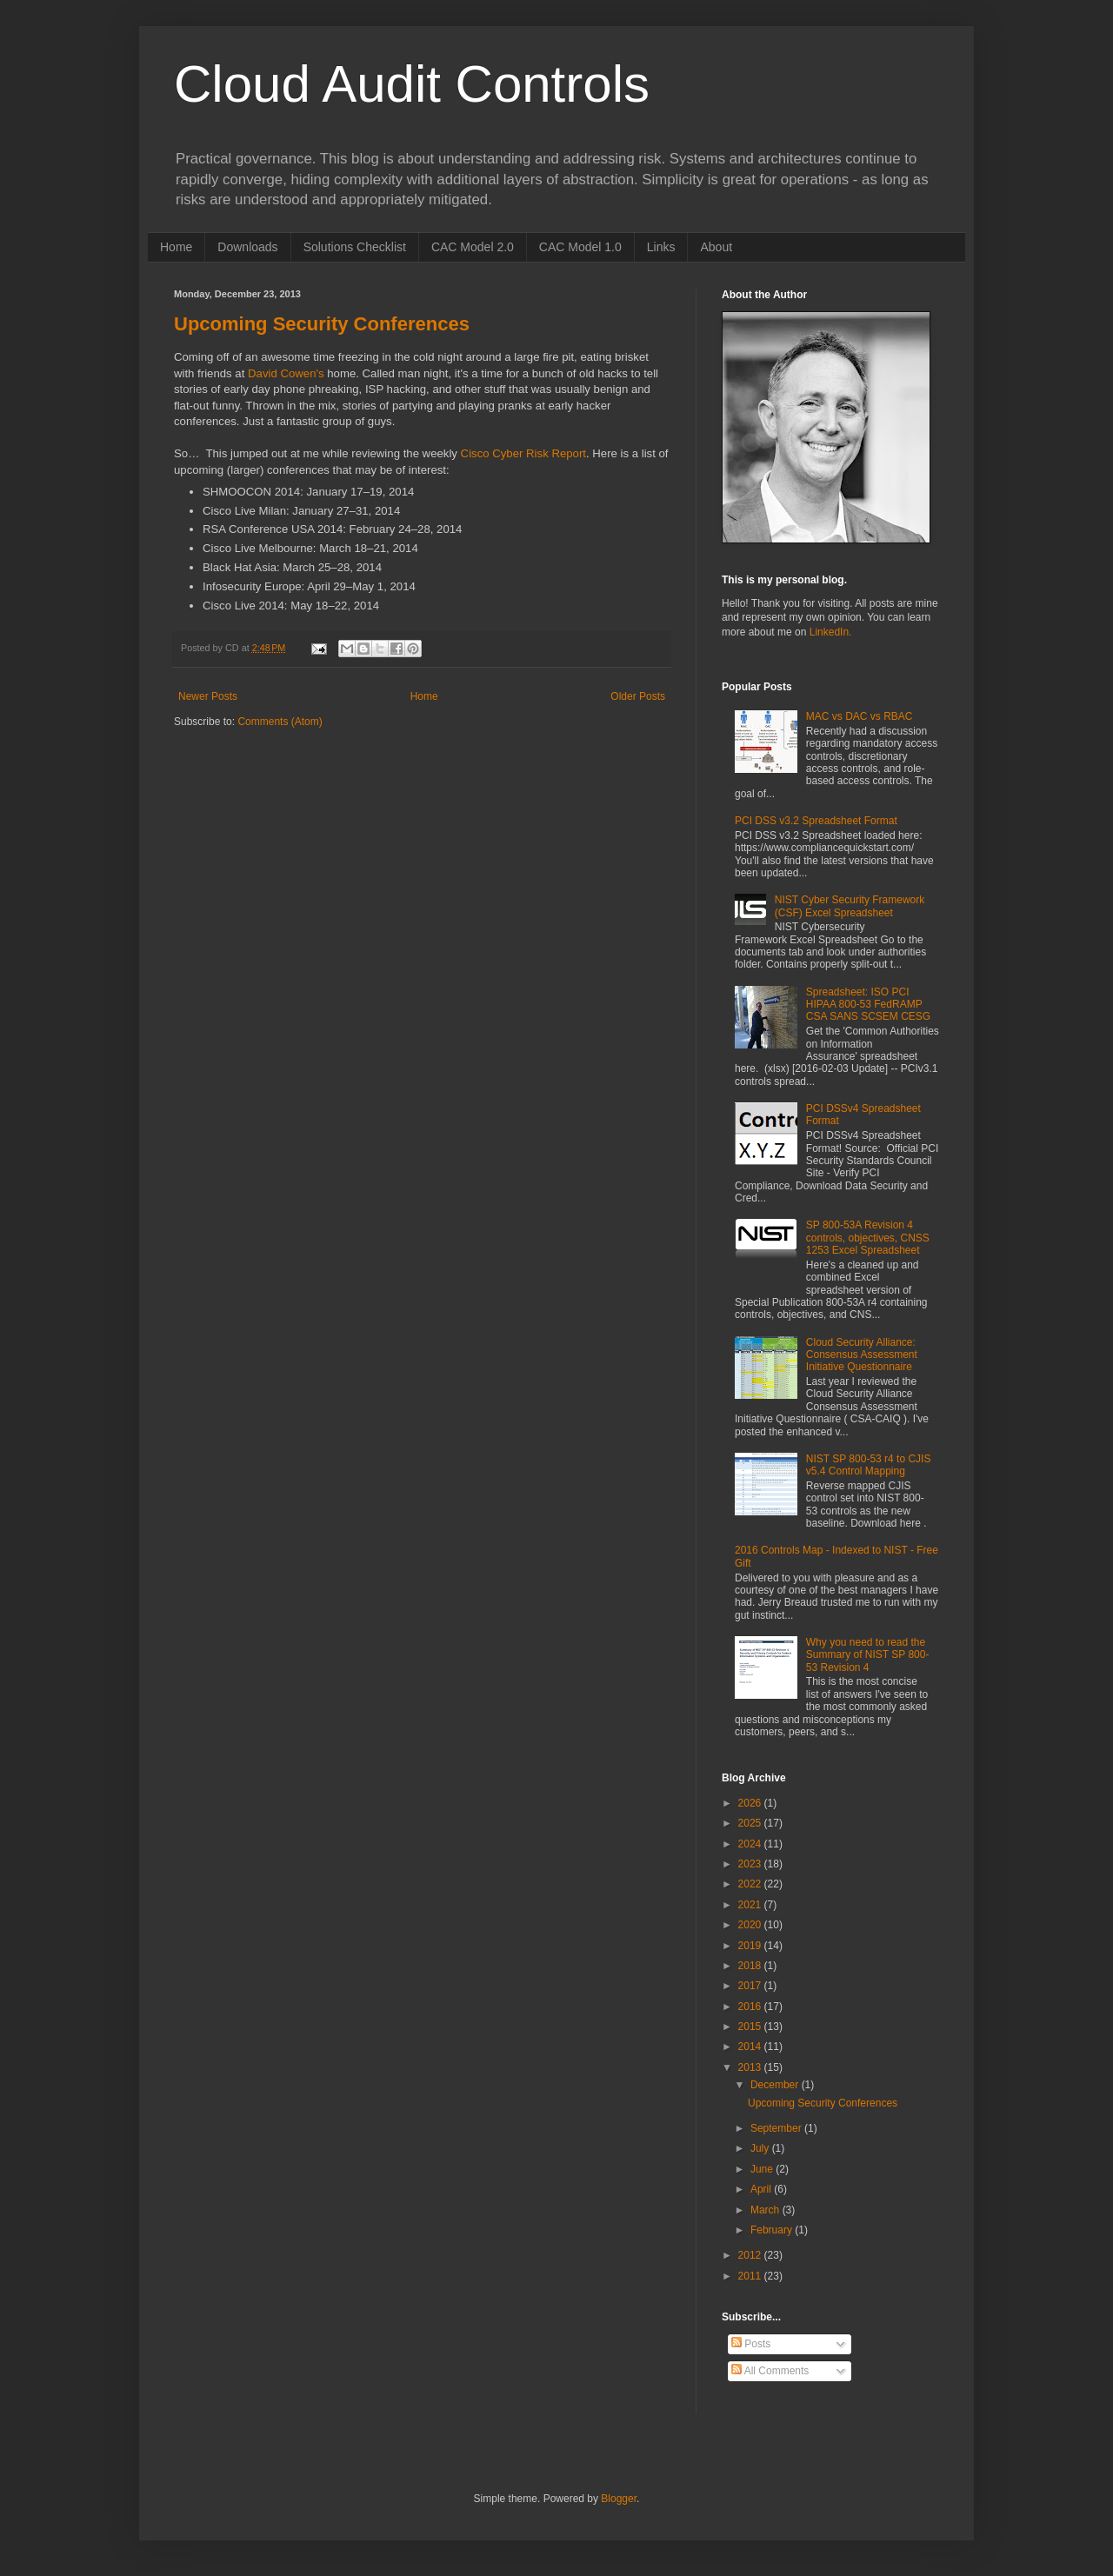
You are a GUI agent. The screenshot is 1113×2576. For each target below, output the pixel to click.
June (763, 2169)
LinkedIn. (831, 632)
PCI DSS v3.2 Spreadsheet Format (816, 821)
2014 (751, 2046)
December (776, 2085)
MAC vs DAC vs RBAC (859, 716)
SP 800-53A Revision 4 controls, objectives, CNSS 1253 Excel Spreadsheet (868, 1237)
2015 (751, 2026)
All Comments (770, 2371)
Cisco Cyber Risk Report (523, 453)
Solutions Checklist (354, 247)
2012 (751, 2255)
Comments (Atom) (279, 722)
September (777, 2128)
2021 (751, 1905)
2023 (751, 1864)
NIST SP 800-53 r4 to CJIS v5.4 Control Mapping (868, 1465)
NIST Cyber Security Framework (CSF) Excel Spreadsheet (849, 906)
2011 (751, 2276)
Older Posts (637, 696)
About (716, 247)
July (761, 2148)
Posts (750, 2344)
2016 (751, 2006)
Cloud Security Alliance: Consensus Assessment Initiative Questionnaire (861, 1355)
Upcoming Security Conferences (322, 324)
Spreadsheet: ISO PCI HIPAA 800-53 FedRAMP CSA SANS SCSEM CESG (868, 1004)
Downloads (247, 247)
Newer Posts (207, 696)
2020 (751, 1925)
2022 (751, 1884)
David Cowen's (286, 373)
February (772, 2230)
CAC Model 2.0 (472, 247)
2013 (751, 2067)
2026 (751, 1803)
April (762, 2189)
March (766, 2210)
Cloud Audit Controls (412, 84)
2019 (751, 1946)
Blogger (618, 2499)
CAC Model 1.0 (580, 247)
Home (176, 247)
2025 (751, 1823)
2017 (751, 1986)
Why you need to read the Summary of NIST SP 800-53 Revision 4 (868, 1655)
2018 (751, 1966)
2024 (751, 1844)
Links (661, 247)
